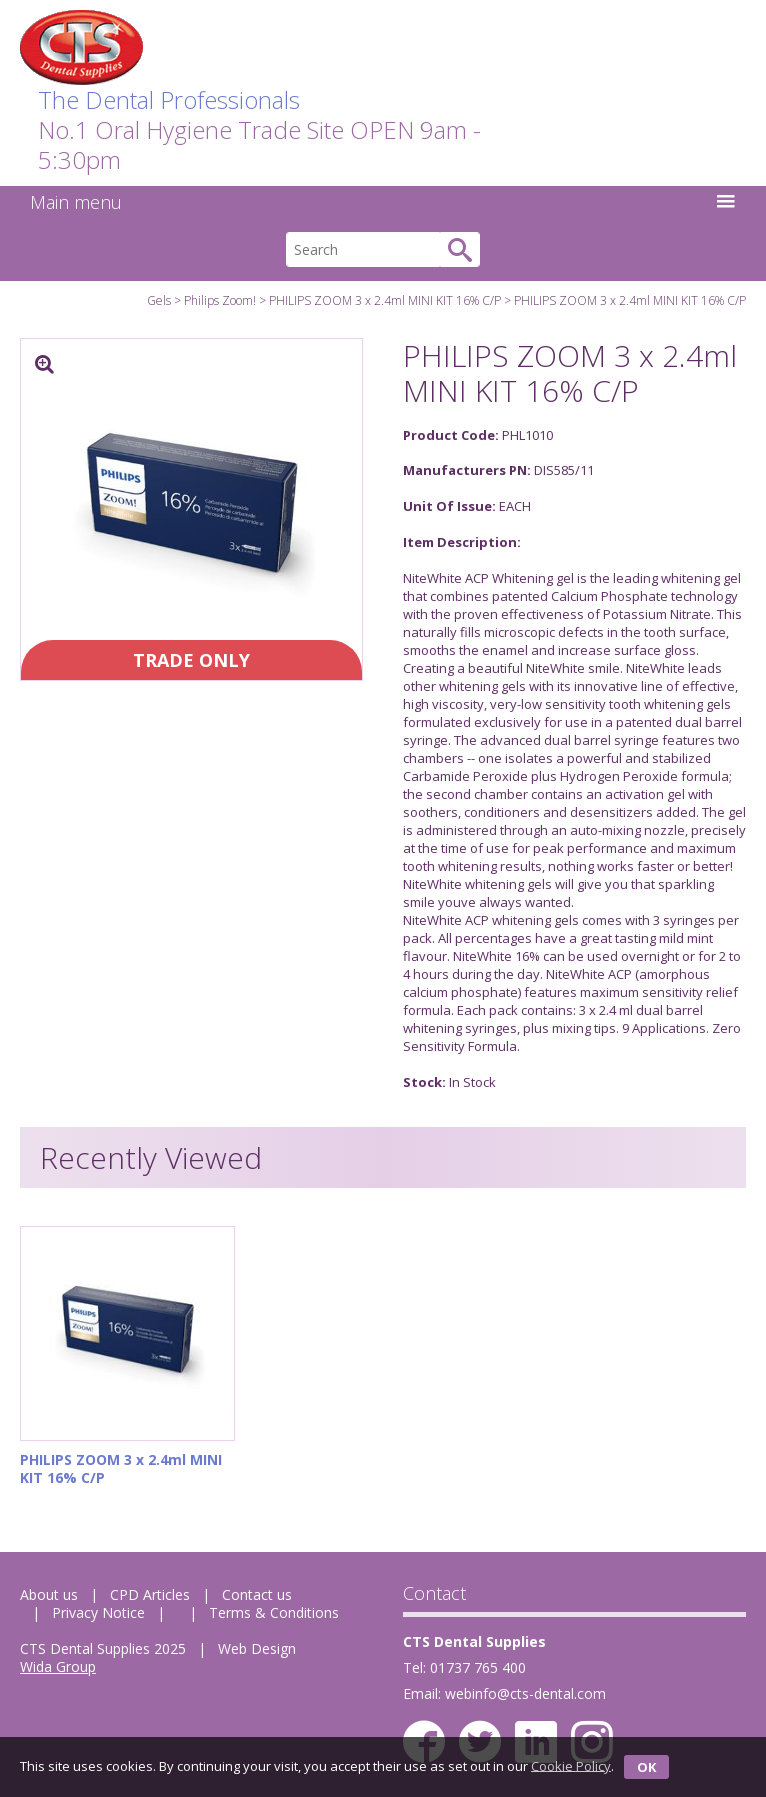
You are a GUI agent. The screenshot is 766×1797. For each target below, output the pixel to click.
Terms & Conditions (274, 1612)
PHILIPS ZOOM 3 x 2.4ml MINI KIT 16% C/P (385, 300)
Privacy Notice (98, 1612)
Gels (159, 300)
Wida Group (58, 1666)
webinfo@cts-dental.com (525, 1693)
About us (49, 1594)
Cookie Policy (571, 1765)
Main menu (383, 202)
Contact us (257, 1594)
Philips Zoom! (220, 300)
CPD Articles (150, 1594)
